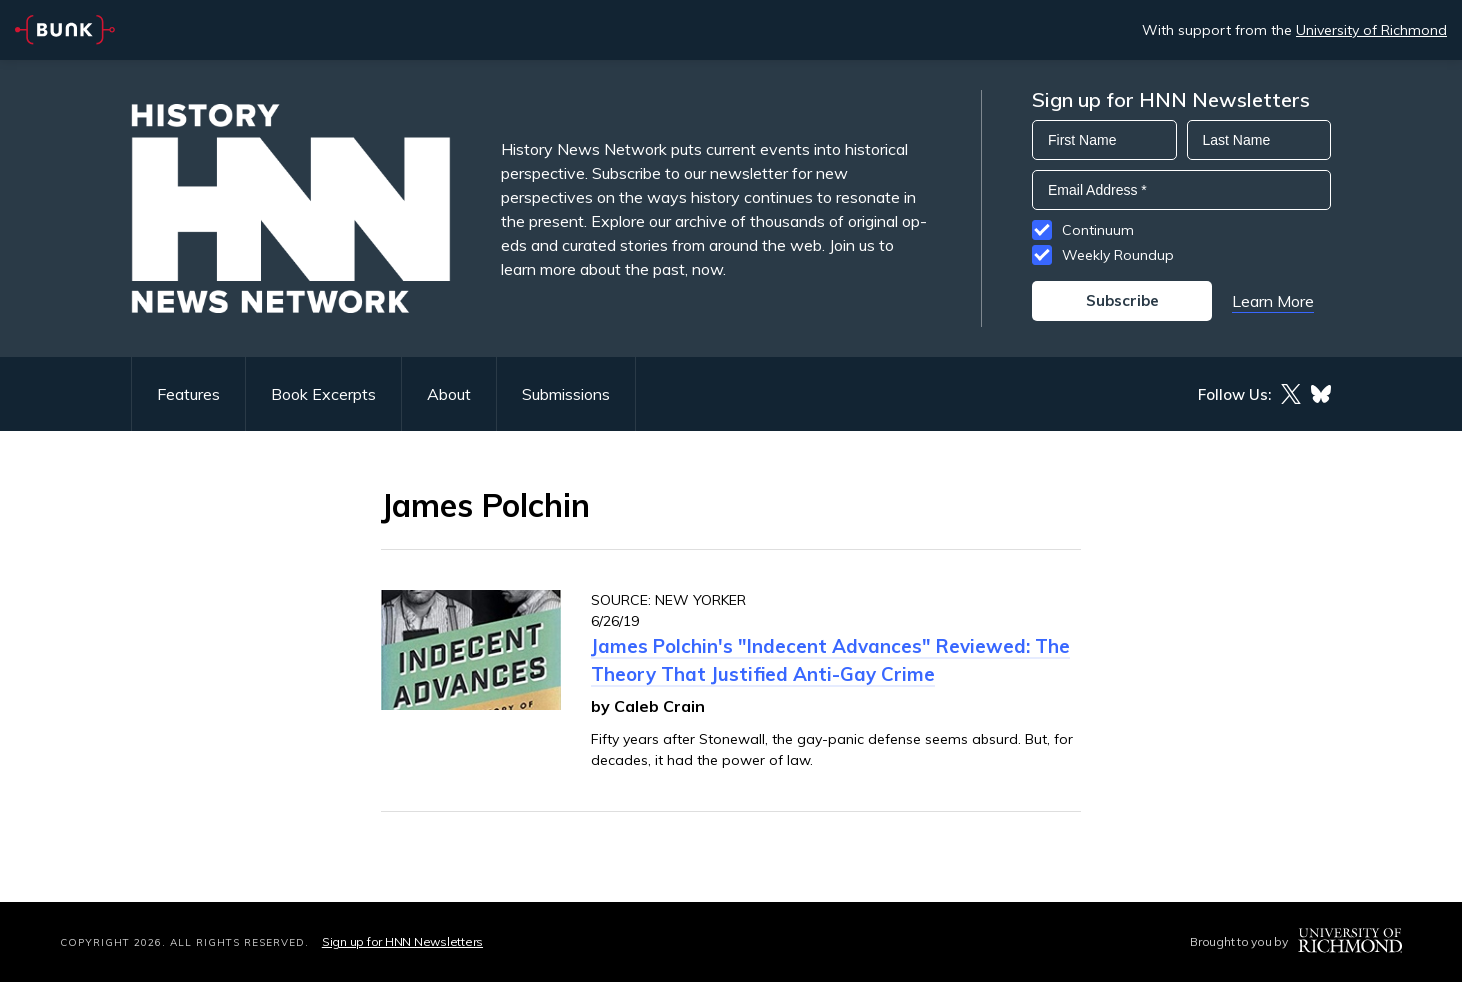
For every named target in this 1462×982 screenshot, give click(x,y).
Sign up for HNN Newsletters (402, 941)
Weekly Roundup (1118, 255)
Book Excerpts (323, 394)
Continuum (1098, 230)
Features (188, 394)
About (449, 394)
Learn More (1273, 301)
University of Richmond (1371, 30)
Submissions (566, 394)
